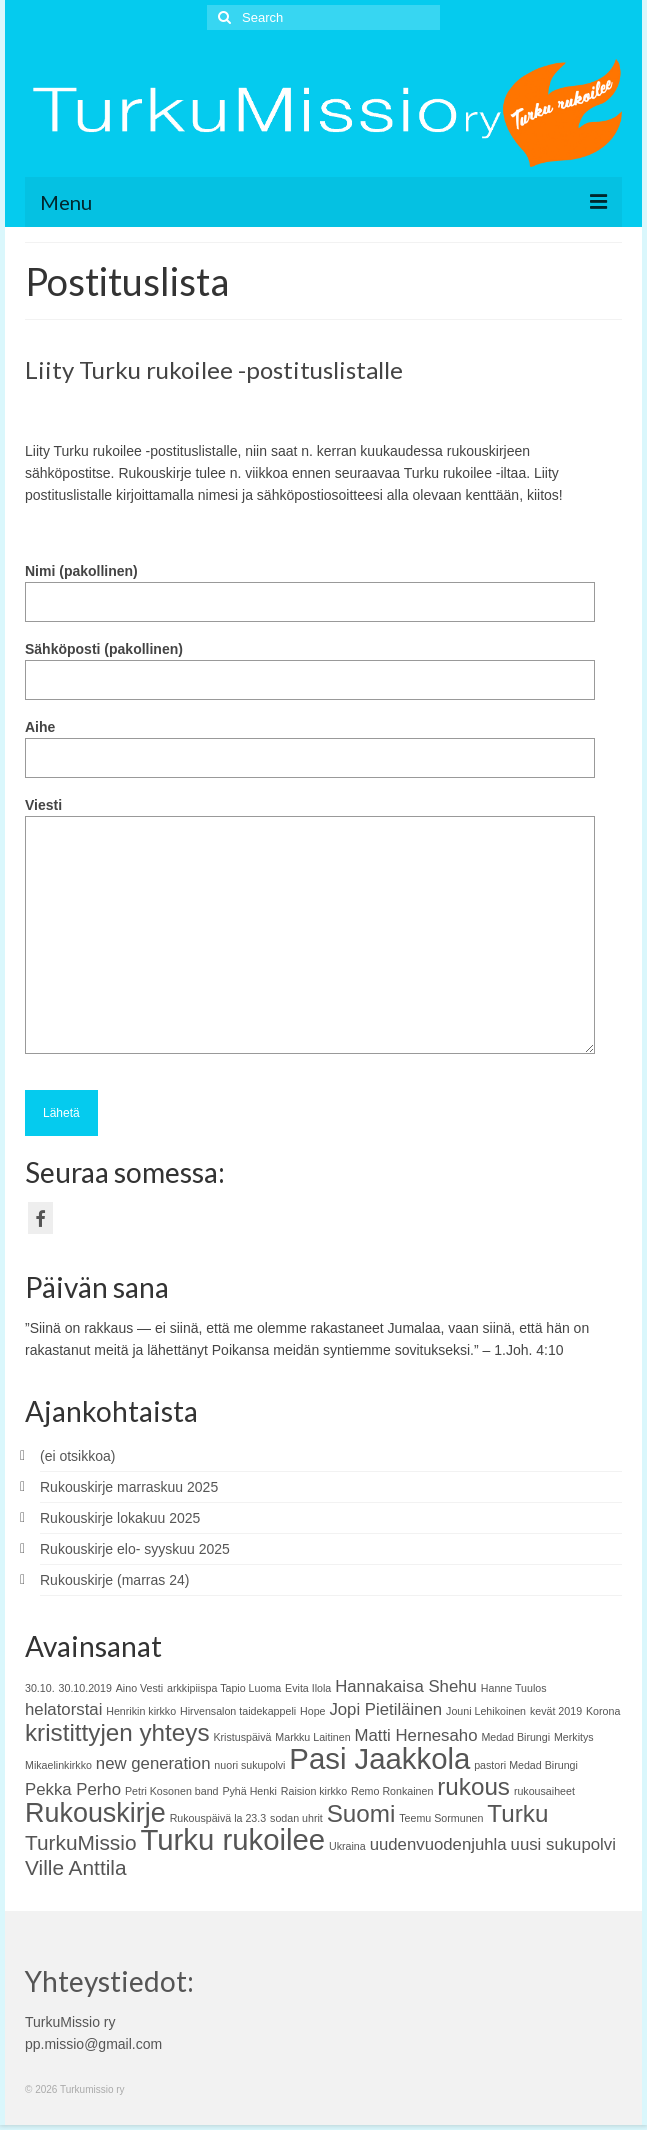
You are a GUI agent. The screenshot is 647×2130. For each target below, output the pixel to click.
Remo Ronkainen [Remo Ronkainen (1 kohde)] (392, 1791)
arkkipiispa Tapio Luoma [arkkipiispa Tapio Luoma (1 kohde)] (224, 1688)
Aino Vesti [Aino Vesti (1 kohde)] (139, 1688)
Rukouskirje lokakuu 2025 (120, 1518)
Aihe (310, 742)
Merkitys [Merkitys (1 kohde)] (574, 1737)
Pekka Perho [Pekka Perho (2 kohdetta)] (73, 1789)
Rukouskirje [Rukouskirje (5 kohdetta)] (95, 1813)
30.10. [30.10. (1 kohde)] (40, 1688)
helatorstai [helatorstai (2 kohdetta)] (63, 1709)
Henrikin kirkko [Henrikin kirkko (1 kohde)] (141, 1711)
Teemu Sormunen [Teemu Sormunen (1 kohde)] (441, 1818)
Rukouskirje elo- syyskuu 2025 (135, 1549)
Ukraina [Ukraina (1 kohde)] (347, 1846)
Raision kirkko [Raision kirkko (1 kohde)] (314, 1791)
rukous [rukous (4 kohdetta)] (473, 1786)
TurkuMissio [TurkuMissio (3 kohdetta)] (80, 1842)
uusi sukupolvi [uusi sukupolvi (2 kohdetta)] (563, 1844)
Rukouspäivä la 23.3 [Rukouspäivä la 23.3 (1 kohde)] (218, 1818)
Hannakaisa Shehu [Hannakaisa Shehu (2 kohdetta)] (406, 1686)
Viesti (310, 816)
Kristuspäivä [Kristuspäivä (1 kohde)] (242, 1737)
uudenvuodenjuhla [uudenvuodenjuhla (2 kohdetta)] (438, 1844)
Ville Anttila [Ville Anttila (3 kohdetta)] (76, 1867)
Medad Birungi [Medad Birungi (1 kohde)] (515, 1737)
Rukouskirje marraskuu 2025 (129, 1487)
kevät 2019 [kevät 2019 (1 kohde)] (556, 1711)
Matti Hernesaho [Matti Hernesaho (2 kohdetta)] (415, 1735)
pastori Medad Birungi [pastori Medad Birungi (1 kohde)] (526, 1765)
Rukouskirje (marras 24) (114, 1580)
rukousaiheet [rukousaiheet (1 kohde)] (544, 1791)
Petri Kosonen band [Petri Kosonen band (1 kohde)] (172, 1791)
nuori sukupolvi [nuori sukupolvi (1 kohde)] (249, 1765)
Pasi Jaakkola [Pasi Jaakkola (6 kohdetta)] (379, 1758)
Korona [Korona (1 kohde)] (603, 1711)
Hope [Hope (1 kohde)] (312, 1711)
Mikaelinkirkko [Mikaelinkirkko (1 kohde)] (58, 1765)
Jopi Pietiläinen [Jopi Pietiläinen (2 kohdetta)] (385, 1709)
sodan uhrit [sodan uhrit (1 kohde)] (296, 1818)
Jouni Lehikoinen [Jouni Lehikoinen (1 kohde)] (486, 1711)
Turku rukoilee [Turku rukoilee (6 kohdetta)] (232, 1839)
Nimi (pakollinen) (310, 586)
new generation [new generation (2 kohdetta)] (153, 1763)
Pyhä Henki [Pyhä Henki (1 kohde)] (249, 1791)
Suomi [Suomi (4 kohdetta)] (361, 1813)
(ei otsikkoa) (77, 1456)
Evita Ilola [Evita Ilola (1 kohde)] (308, 1688)
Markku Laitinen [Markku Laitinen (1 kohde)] (312, 1737)
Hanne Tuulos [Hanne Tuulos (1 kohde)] (514, 1688)
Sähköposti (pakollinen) (310, 664)
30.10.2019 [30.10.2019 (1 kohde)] (85, 1688)
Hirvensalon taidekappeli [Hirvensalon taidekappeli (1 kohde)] (238, 1711)
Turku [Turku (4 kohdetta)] (517, 1813)
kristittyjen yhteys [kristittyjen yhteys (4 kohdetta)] (117, 1732)
